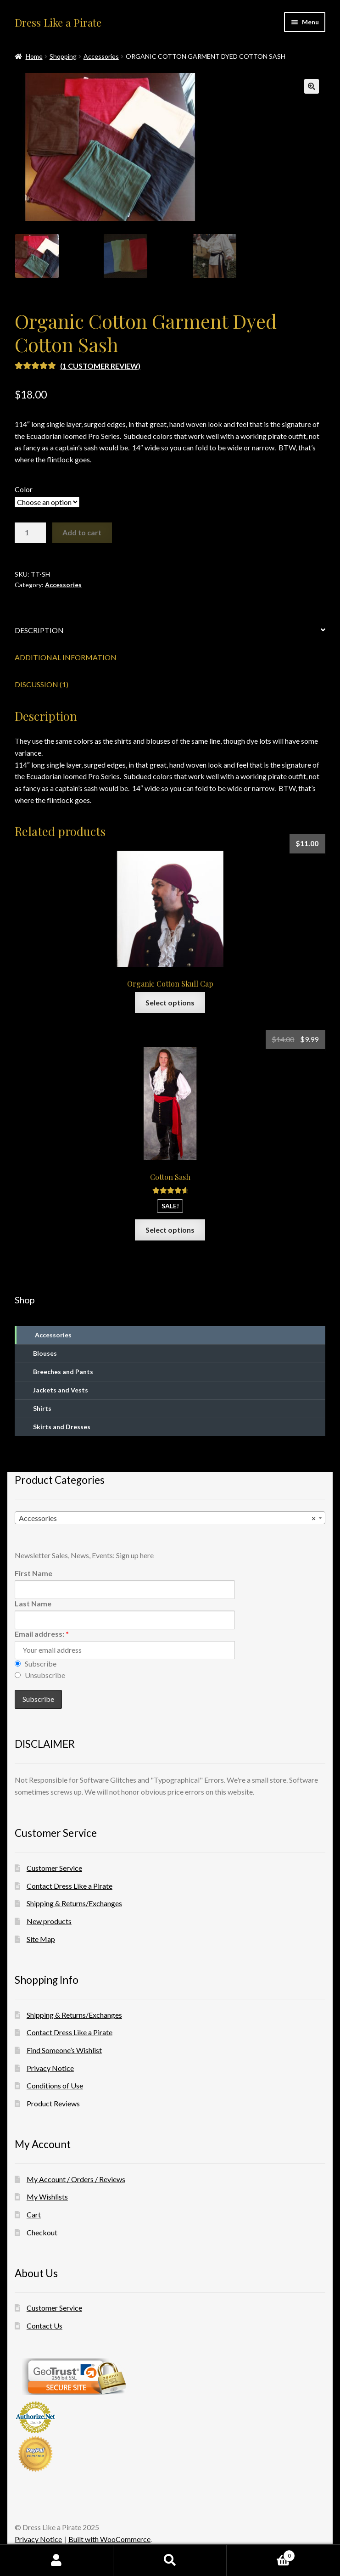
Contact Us (44, 2325)
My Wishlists (47, 2196)
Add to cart (81, 532)
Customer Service (54, 1867)
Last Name (33, 1603)
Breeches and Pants (63, 1371)
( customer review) (100, 365)
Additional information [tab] (66, 656)
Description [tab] (39, 629)
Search (170, 2560)
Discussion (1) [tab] (41, 683)
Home (34, 56)
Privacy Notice (50, 2067)
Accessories (101, 56)
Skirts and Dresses (61, 1426)
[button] (311, 86)
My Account (56, 2560)
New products (49, 1920)
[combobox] (170, 1517)
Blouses (45, 1353)
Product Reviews (53, 2103)
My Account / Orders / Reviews (76, 2178)
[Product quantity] (30, 532)
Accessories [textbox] (167, 1517)
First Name (33, 1572)
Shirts (42, 1408)
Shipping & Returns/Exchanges (74, 1902)
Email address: (42, 1633)
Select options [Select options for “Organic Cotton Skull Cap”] (170, 1002)
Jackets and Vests (60, 1389)
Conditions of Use (55, 2085)
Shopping (63, 56)
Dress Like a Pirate (58, 22)
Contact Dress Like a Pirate (69, 1885)
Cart (34, 2214)
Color (24, 488)
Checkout (42, 2232)
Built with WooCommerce (109, 2538)
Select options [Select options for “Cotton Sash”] (170, 1229)
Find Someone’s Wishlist (64, 2049)
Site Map (41, 1938)
